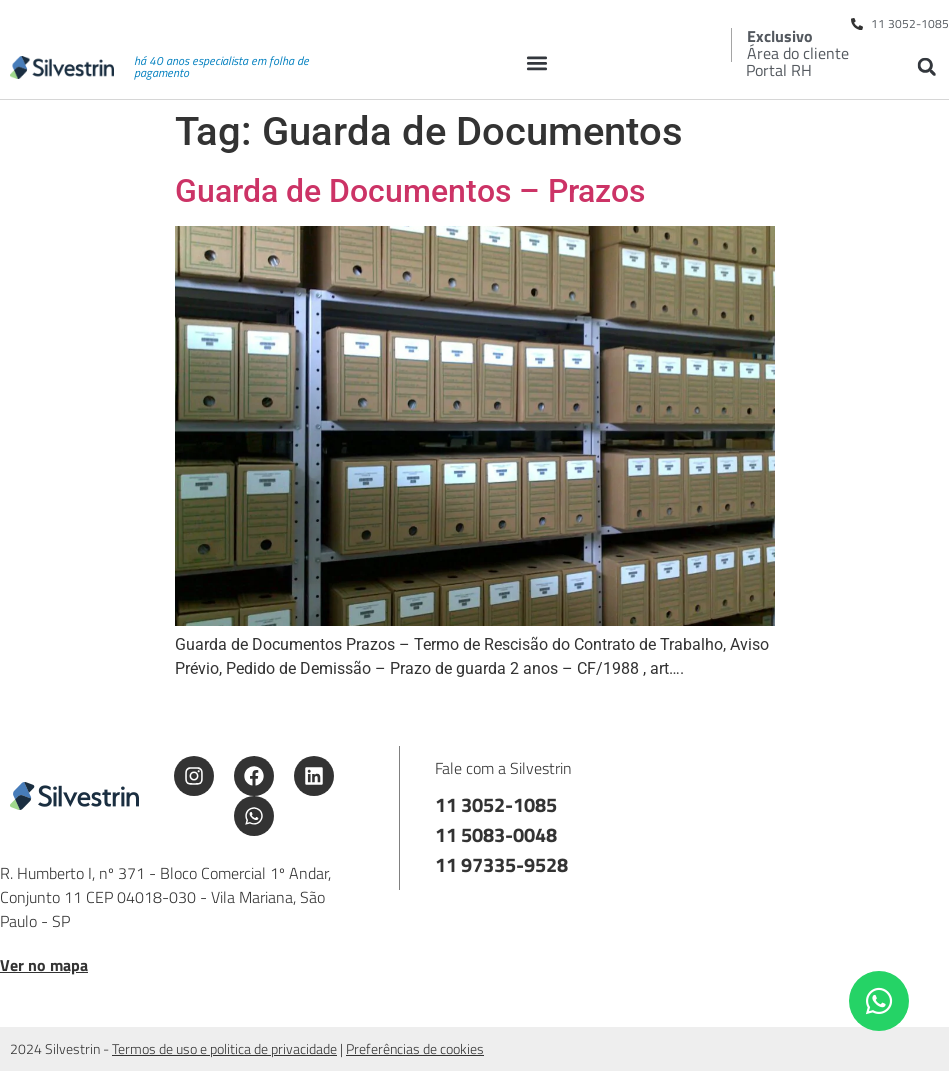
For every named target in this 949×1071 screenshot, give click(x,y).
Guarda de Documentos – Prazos (410, 191)
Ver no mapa (44, 965)
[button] (536, 62)
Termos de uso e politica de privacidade (224, 1048)
